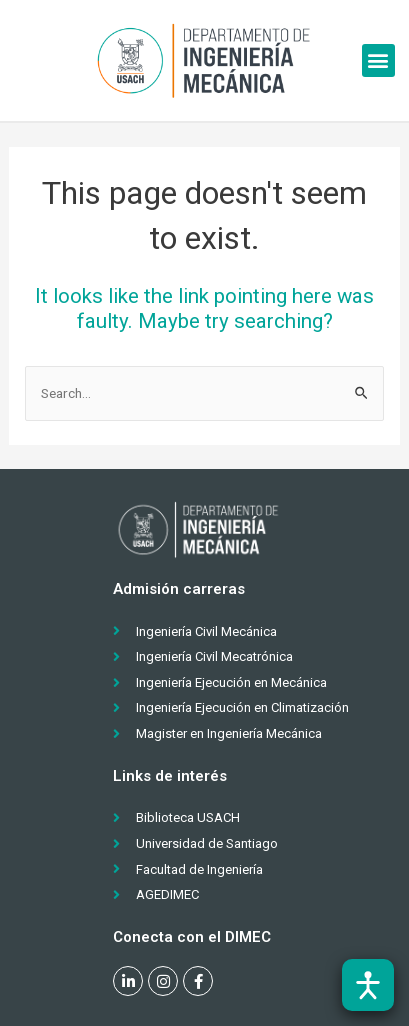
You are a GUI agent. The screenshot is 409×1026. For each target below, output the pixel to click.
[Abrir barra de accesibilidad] (368, 985)
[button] (378, 60)
